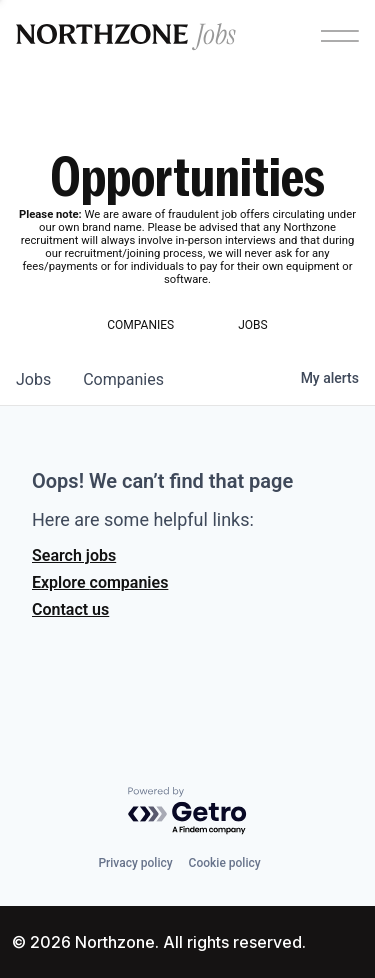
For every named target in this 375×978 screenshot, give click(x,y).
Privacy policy (135, 863)
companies (123, 379)
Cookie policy (225, 863)
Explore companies (100, 582)
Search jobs (74, 555)
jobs (33, 379)
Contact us (70, 609)
